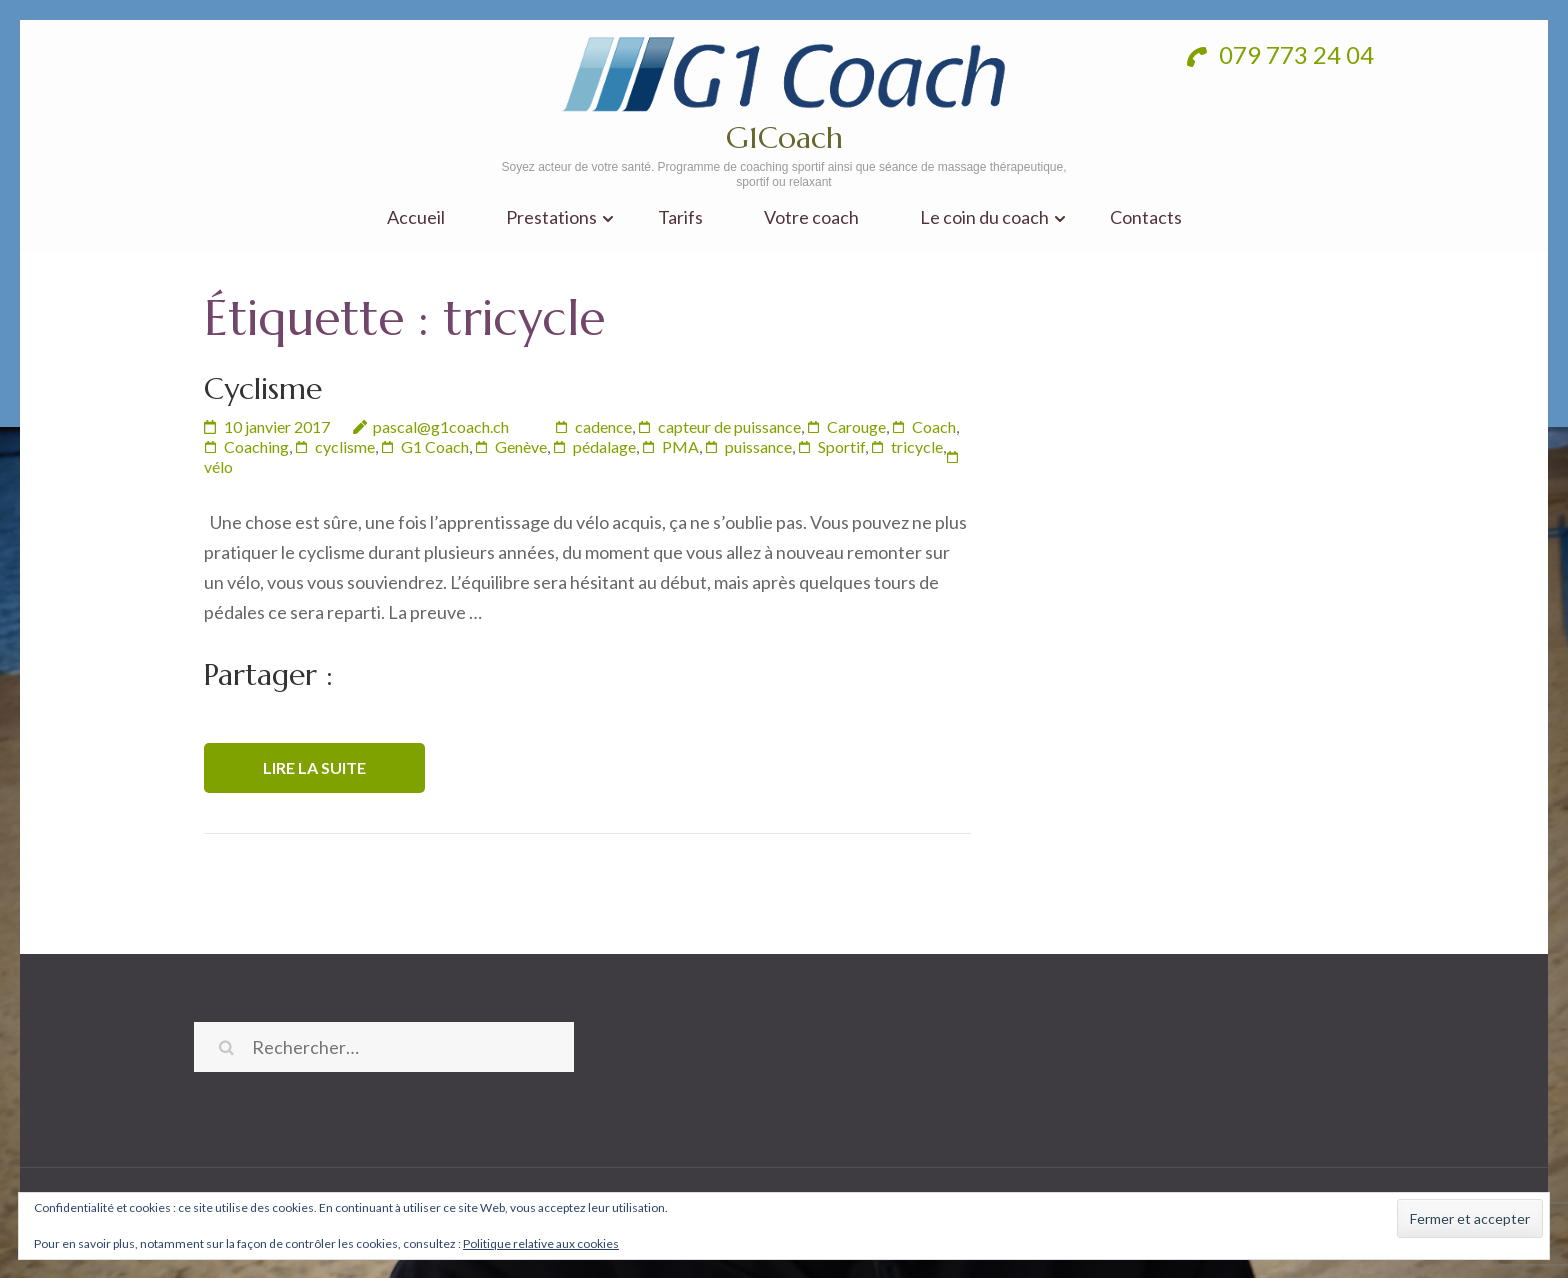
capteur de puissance (729, 426)
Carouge (856, 426)
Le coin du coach (984, 217)
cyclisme (345, 446)
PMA (680, 446)
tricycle (917, 446)
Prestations (551, 217)
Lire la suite (314, 767)
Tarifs (680, 217)
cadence (603, 426)
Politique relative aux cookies (541, 1243)
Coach (934, 426)
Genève (521, 446)
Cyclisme (263, 388)
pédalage (604, 446)
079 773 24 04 (1280, 54)
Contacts (1146, 217)
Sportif (841, 446)
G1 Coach (435, 446)
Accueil (416, 217)
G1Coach (784, 137)
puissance (758, 446)
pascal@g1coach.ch (441, 426)
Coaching (256, 446)
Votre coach (811, 217)
